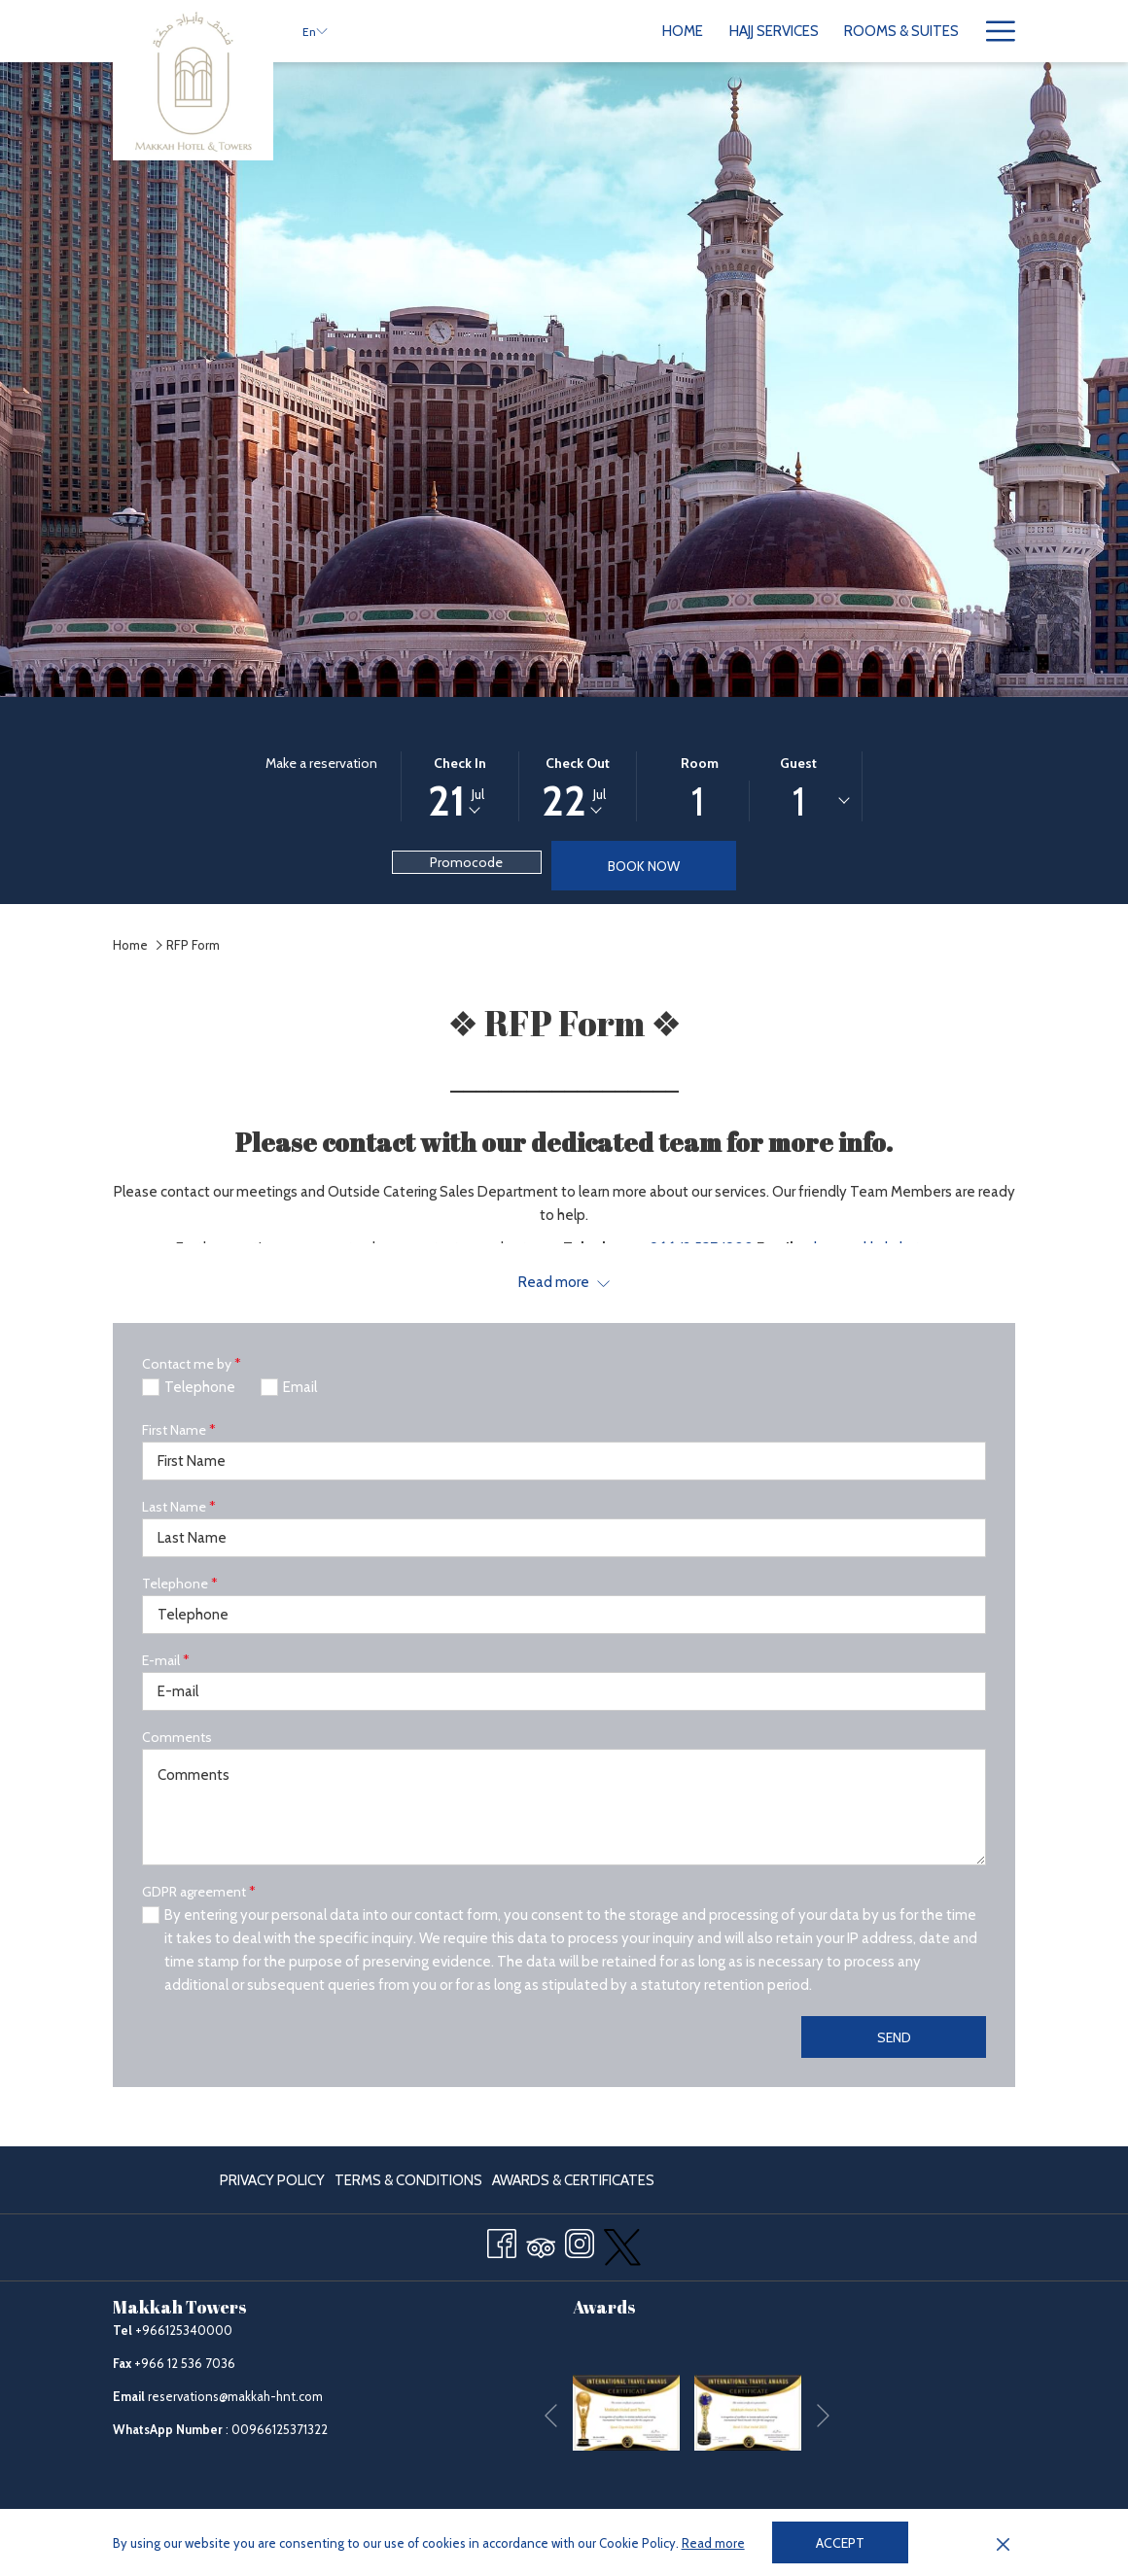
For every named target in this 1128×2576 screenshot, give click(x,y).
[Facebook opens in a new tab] (501, 2240)
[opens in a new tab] (626, 2411)
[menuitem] (510, 31)
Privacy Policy (272, 2180)
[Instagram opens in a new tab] (579, 2240)
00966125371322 (279, 2429)
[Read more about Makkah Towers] (564, 1282)
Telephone (180, 1583)
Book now (644, 866)
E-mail (166, 1660)
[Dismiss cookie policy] (1003, 2543)
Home (130, 945)
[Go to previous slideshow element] (551, 2416)
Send (894, 2037)
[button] (460, 786)
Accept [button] (840, 2543)
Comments (177, 1737)
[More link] (993, 31)
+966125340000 (183, 2330)
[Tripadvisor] (540, 2240)
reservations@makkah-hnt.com (235, 2396)
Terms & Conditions (408, 2180)
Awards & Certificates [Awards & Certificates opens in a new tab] (573, 2184)
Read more (713, 2543)
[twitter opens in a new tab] (622, 2244)
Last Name (179, 1506)
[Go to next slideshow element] (823, 2416)
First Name (179, 1430)
